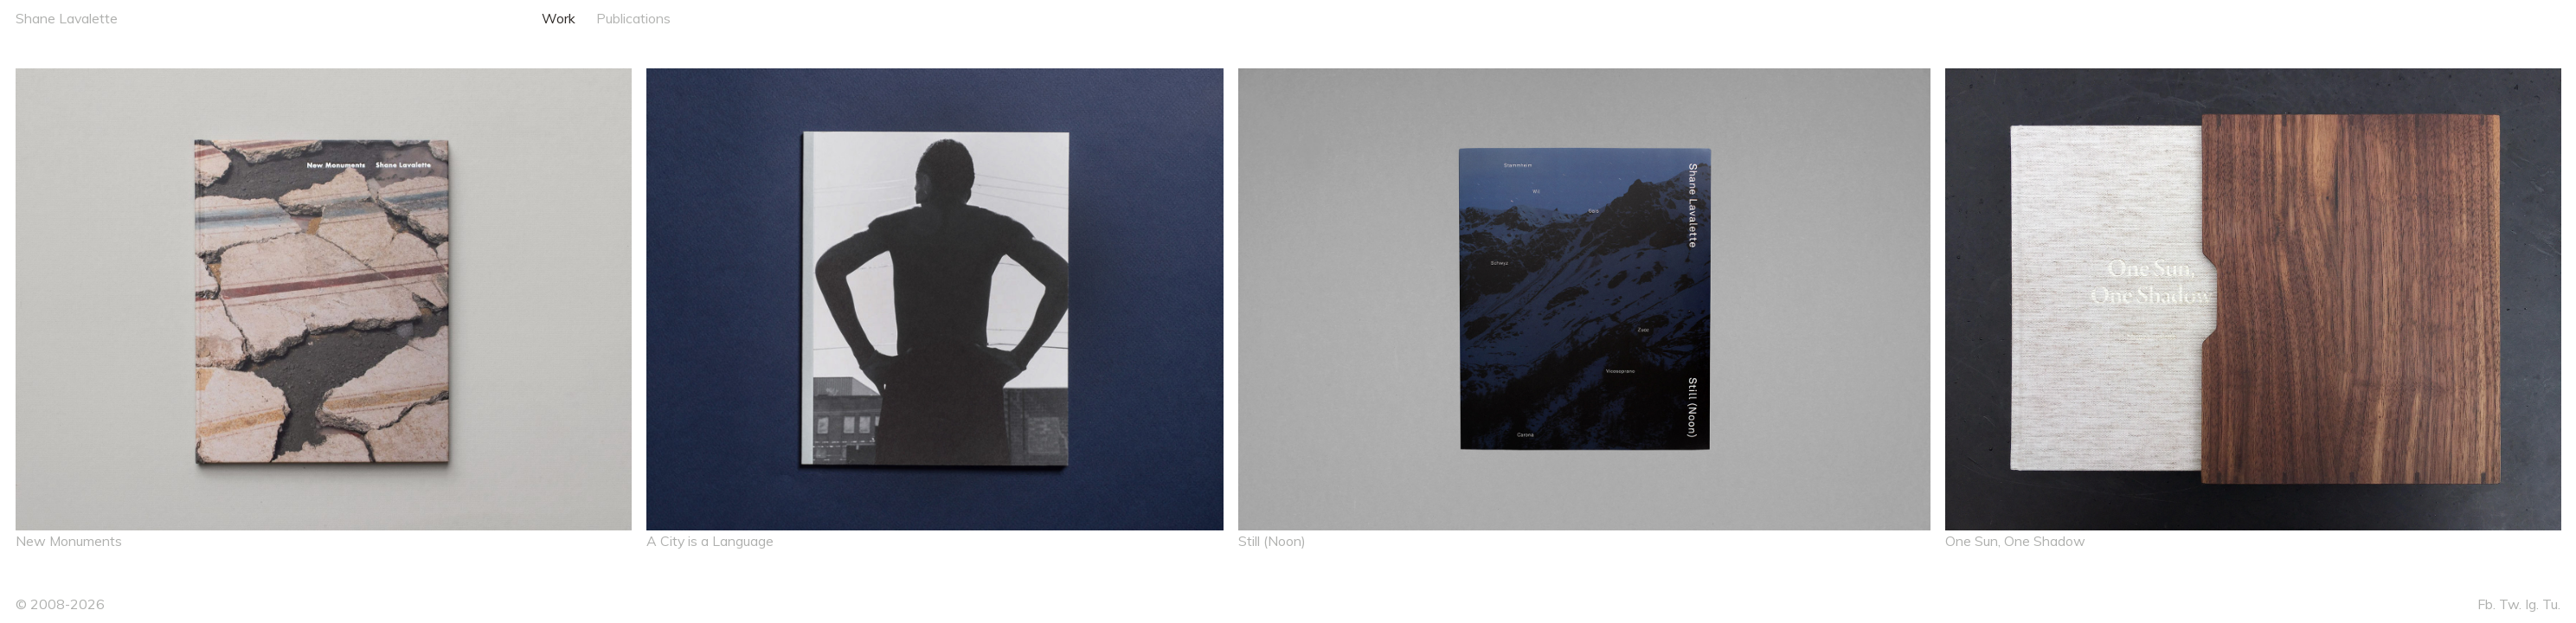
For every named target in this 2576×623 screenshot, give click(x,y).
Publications (633, 18)
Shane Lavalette (67, 18)
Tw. (2510, 604)
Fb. (2486, 604)
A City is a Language (710, 540)
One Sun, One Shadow (2015, 540)
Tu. (2551, 604)
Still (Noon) (1272, 540)
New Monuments (69, 540)
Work (558, 18)
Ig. (2532, 604)
